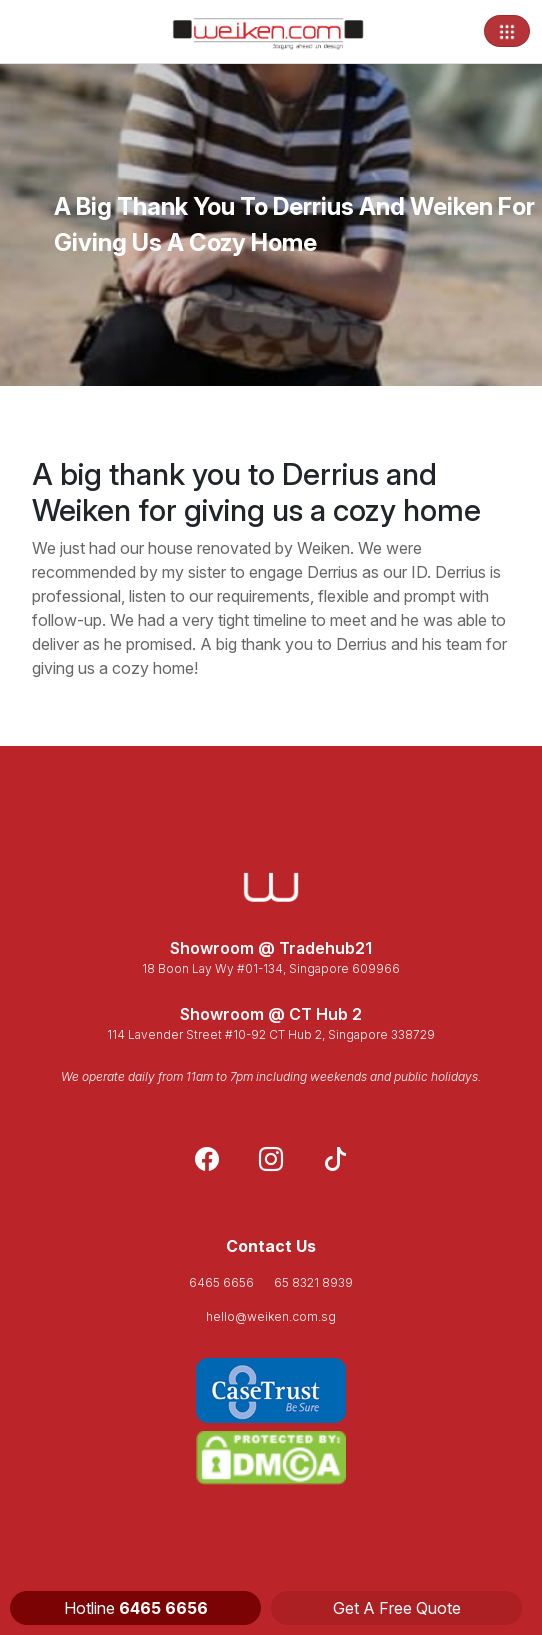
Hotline (136, 1608)
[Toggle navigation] (507, 31)
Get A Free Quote (397, 1608)
